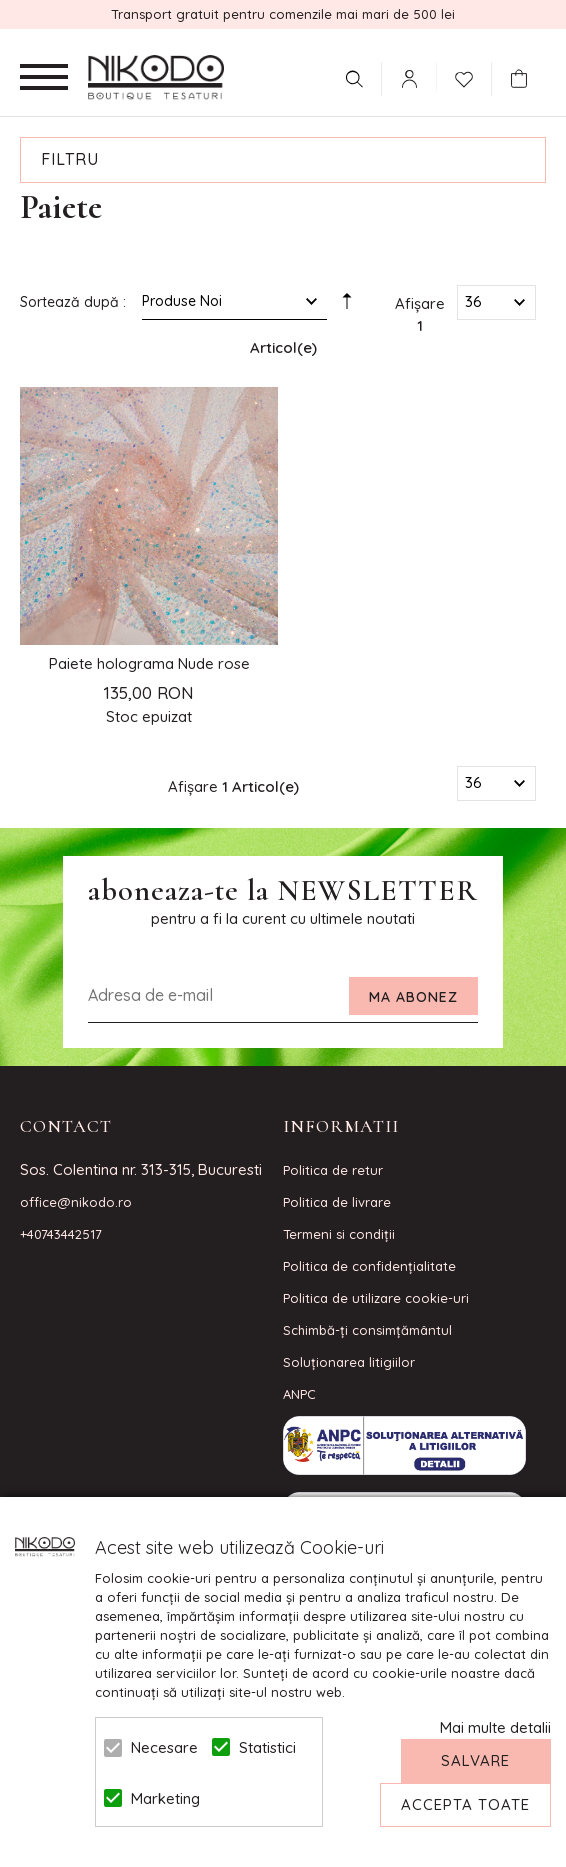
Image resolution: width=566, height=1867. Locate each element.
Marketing (160, 1798)
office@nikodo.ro (76, 1202)
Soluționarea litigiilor (349, 1362)
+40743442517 (61, 1234)
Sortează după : (73, 302)
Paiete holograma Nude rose (149, 663)
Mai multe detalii (495, 1727)
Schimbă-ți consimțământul (367, 1330)
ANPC (299, 1394)
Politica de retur (333, 1170)
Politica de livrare (337, 1202)
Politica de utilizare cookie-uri (376, 1298)
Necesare (160, 1747)
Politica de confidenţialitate (369, 1266)
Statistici (267, 1747)
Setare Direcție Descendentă (347, 306)
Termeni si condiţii (339, 1234)
